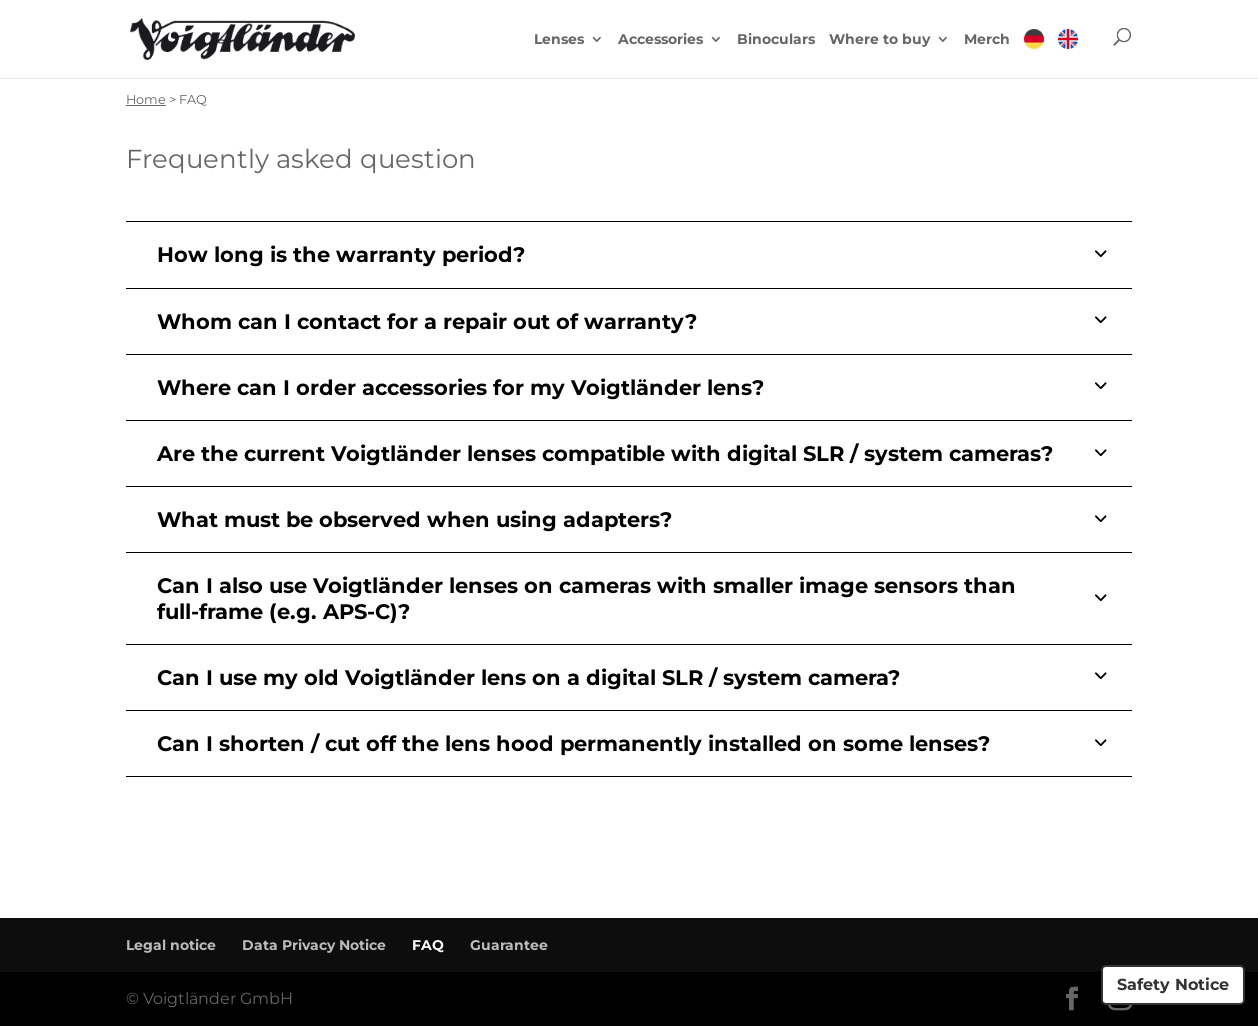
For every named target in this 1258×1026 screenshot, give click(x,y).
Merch (987, 40)
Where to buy (879, 40)
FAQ (428, 945)
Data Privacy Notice (314, 945)
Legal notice (171, 945)
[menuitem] (1034, 53)
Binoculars (776, 40)
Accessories (660, 40)
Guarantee (509, 945)
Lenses (559, 40)
